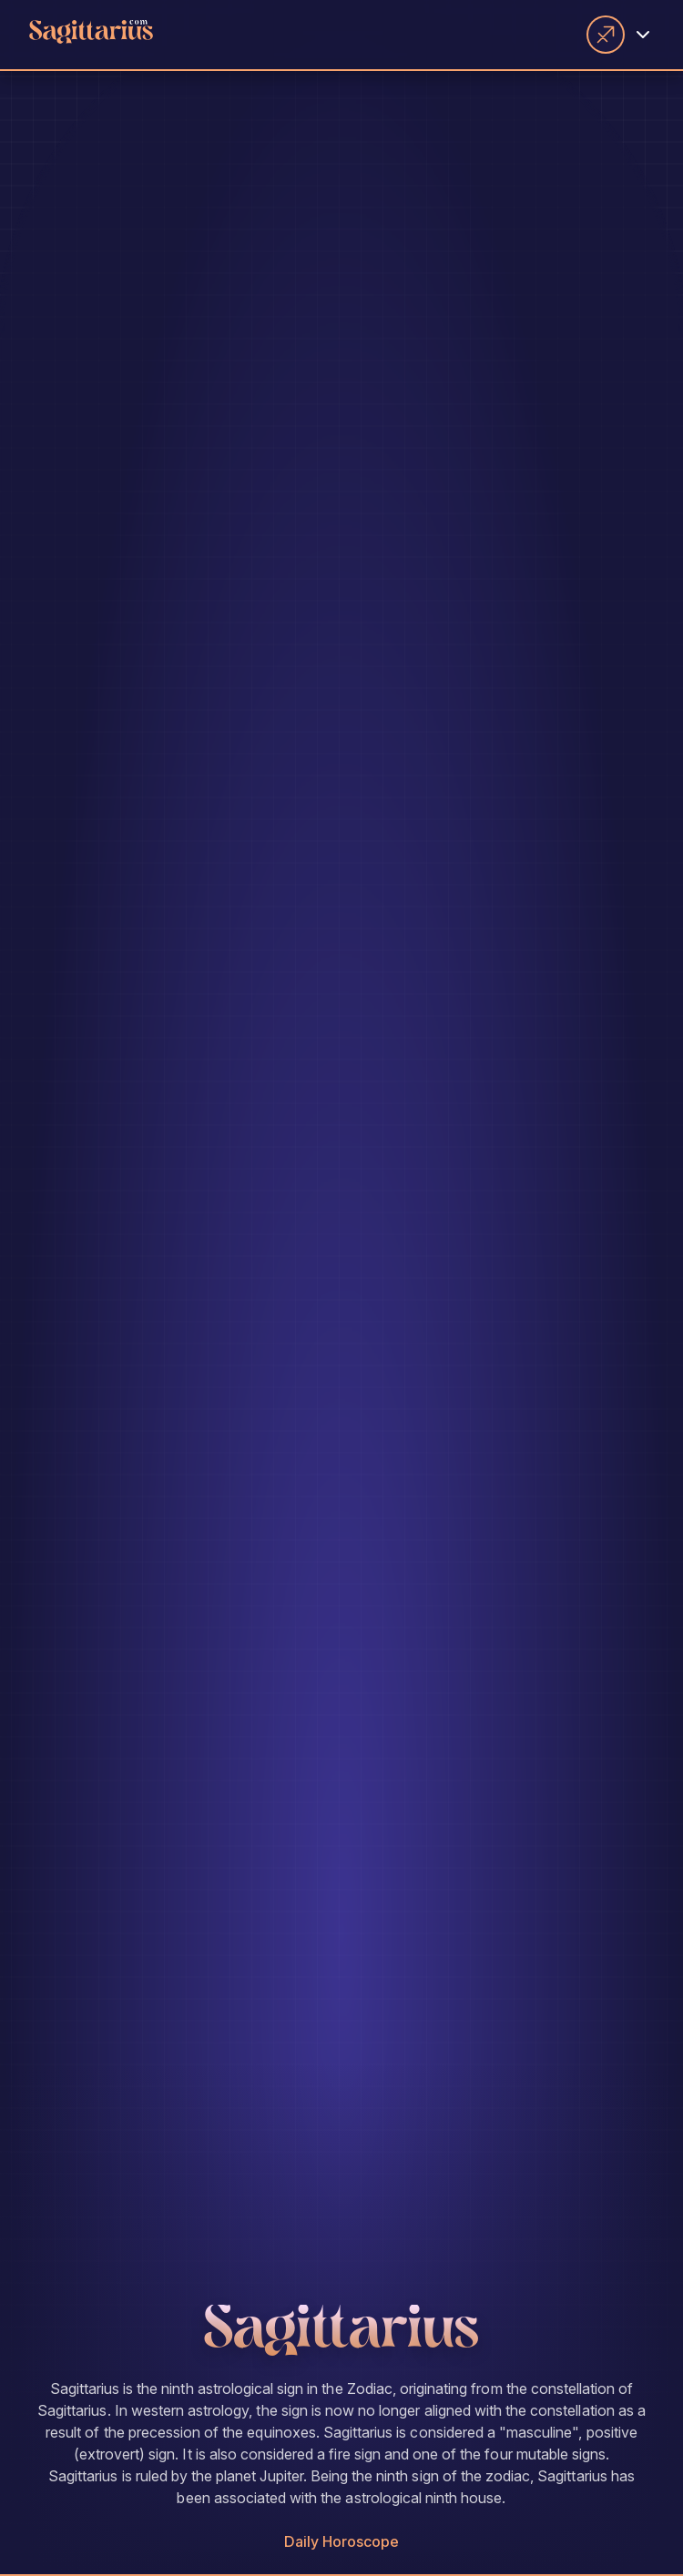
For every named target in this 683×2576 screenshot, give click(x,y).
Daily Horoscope (342, 2541)
